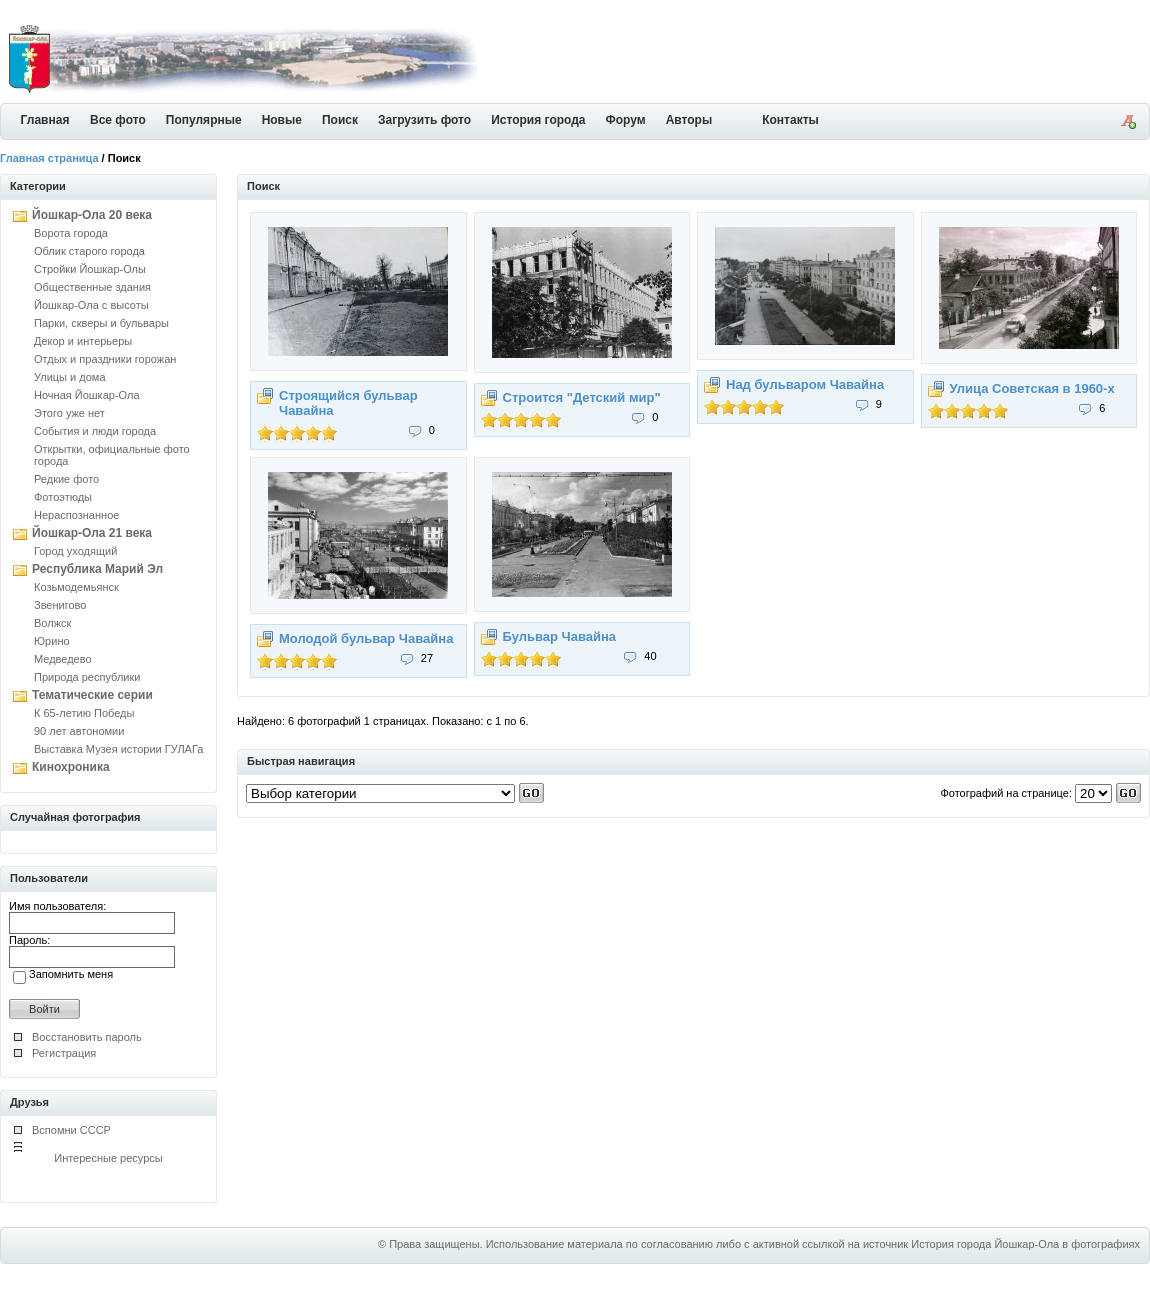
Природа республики (87, 677)
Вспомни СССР (71, 1130)
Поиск (340, 120)
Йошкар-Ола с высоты (91, 305)
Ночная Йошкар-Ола (87, 395)
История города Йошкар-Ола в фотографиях (1025, 1244)
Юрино (52, 641)
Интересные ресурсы (108, 1158)
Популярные (204, 120)
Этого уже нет (69, 413)
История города (538, 120)
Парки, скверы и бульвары (101, 323)
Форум (626, 120)
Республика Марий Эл (97, 569)
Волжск (52, 623)
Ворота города (71, 233)
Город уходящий (75, 551)
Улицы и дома (70, 377)
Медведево (63, 659)
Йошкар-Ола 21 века (92, 533)
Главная (45, 120)
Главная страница (49, 158)
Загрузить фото (424, 120)
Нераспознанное (76, 515)
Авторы (689, 120)
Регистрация (64, 1053)
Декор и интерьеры (83, 341)
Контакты (790, 120)
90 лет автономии (79, 731)
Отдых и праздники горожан (105, 359)
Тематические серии (92, 695)
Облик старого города (89, 251)
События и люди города (95, 431)
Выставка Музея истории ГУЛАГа (118, 749)
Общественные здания (92, 287)
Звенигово (60, 605)
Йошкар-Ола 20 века (92, 215)
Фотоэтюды (63, 497)
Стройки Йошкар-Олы (90, 269)
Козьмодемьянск (76, 587)
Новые (282, 120)
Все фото (118, 120)
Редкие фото (66, 479)
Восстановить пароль (87, 1037)
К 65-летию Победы (84, 713)
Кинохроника (71, 767)
